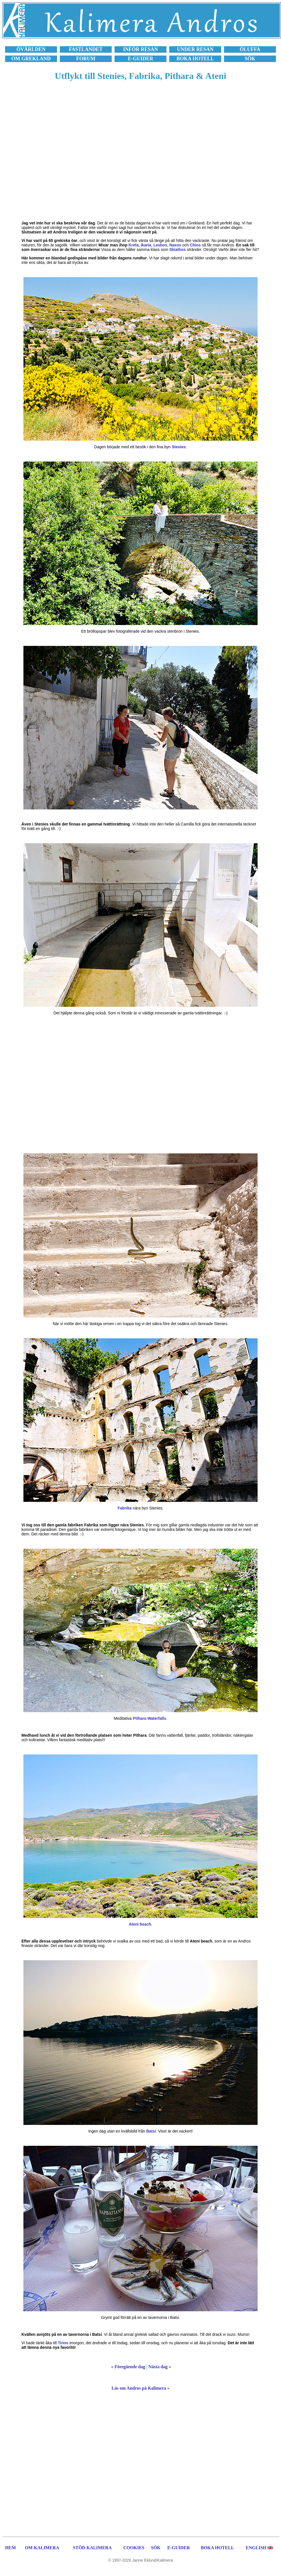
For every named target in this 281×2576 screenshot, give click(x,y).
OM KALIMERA (42, 2547)
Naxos (175, 245)
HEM (10, 2547)
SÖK (156, 2547)
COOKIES (133, 2547)
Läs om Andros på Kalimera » (140, 2388)
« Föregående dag (127, 2366)
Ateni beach (140, 1924)
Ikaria (146, 245)
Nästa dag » (159, 2366)
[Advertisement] (63, 154)
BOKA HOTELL (217, 2547)
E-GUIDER (178, 2547)
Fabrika (125, 1508)
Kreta (133, 245)
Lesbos (160, 245)
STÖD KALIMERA (92, 2547)
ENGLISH (256, 2547)
